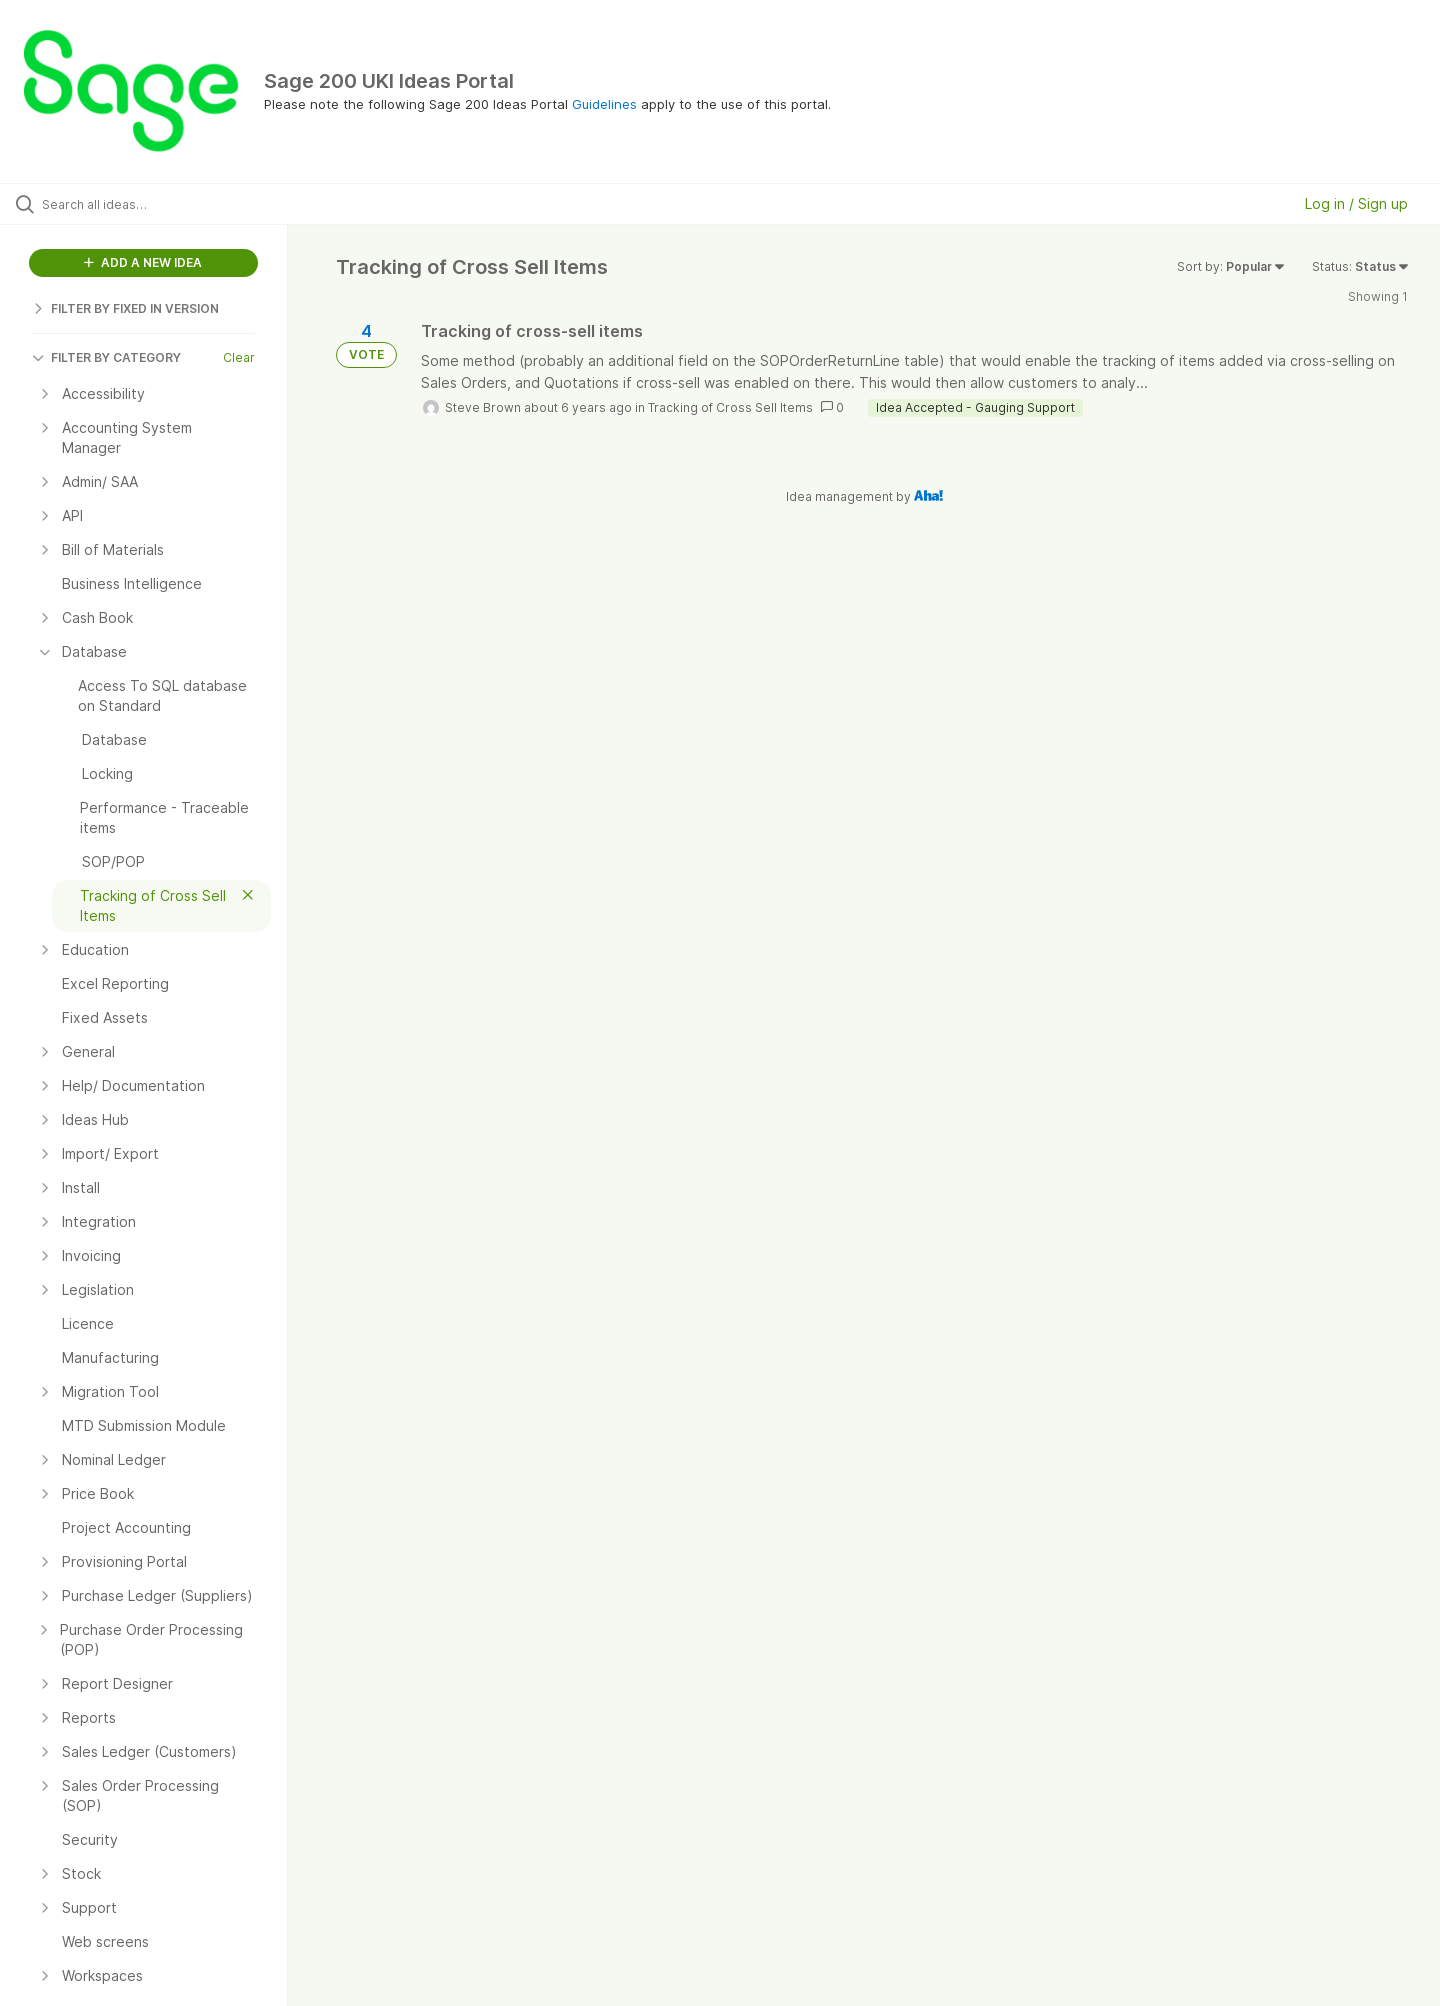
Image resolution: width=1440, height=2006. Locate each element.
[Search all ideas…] (169, 204)
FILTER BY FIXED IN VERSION (125, 308)
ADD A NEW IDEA (143, 262)
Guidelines (604, 104)
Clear (239, 357)
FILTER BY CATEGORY (106, 357)
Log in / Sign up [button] (1356, 203)
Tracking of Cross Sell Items (730, 407)
